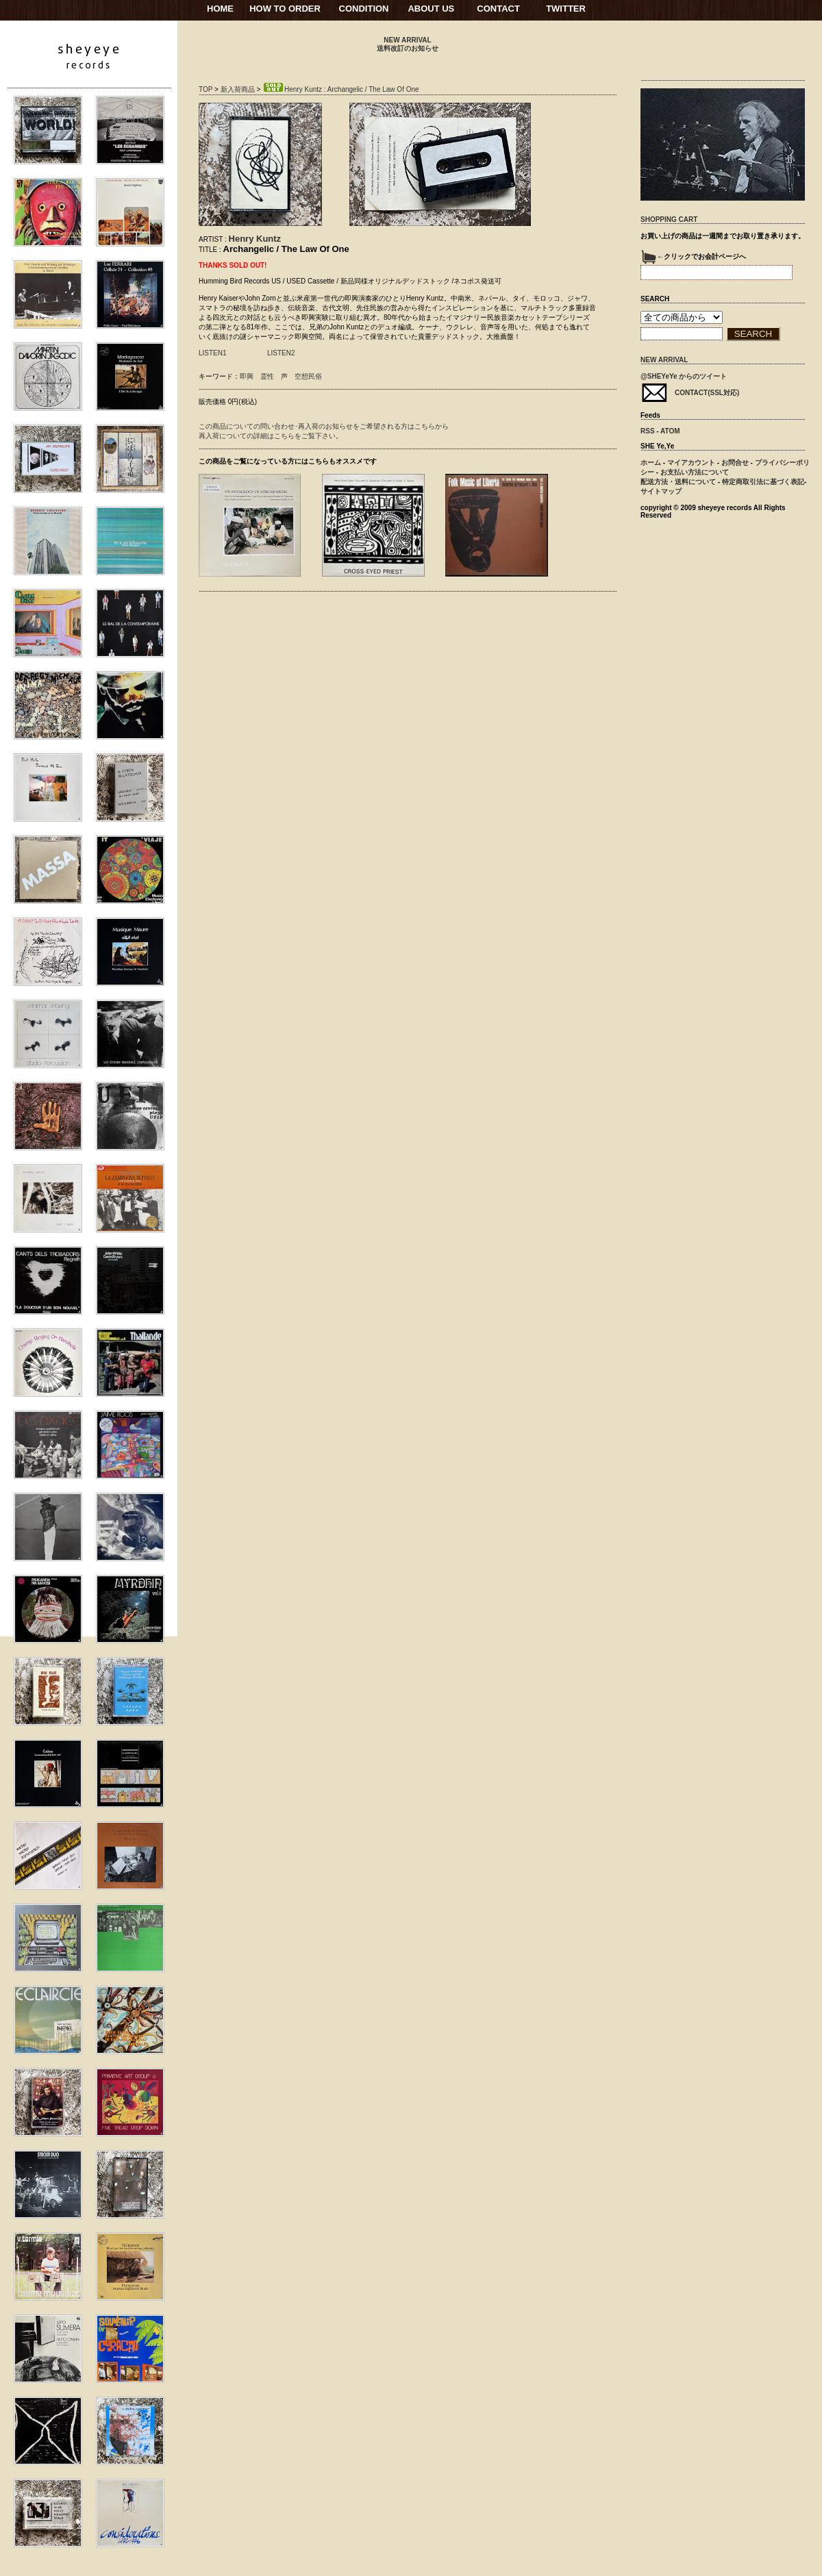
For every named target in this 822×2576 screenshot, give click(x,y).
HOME (220, 8)
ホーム (650, 462)
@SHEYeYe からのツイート (683, 376)
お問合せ (735, 462)
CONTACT (498, 8)
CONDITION (364, 8)
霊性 (267, 376)
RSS (647, 431)
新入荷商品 (238, 89)
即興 (246, 376)
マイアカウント (691, 462)
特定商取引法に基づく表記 (763, 481)
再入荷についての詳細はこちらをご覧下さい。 (270, 436)
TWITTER (566, 8)
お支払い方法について (694, 472)
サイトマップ (661, 491)
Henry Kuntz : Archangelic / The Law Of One (340, 89)
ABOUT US (431, 8)
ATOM (670, 431)
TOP (205, 89)
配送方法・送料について (678, 481)
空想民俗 (308, 376)
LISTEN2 (281, 353)
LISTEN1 (213, 353)
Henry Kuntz (255, 238)
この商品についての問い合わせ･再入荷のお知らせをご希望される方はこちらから (324, 426)
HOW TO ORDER (285, 8)
